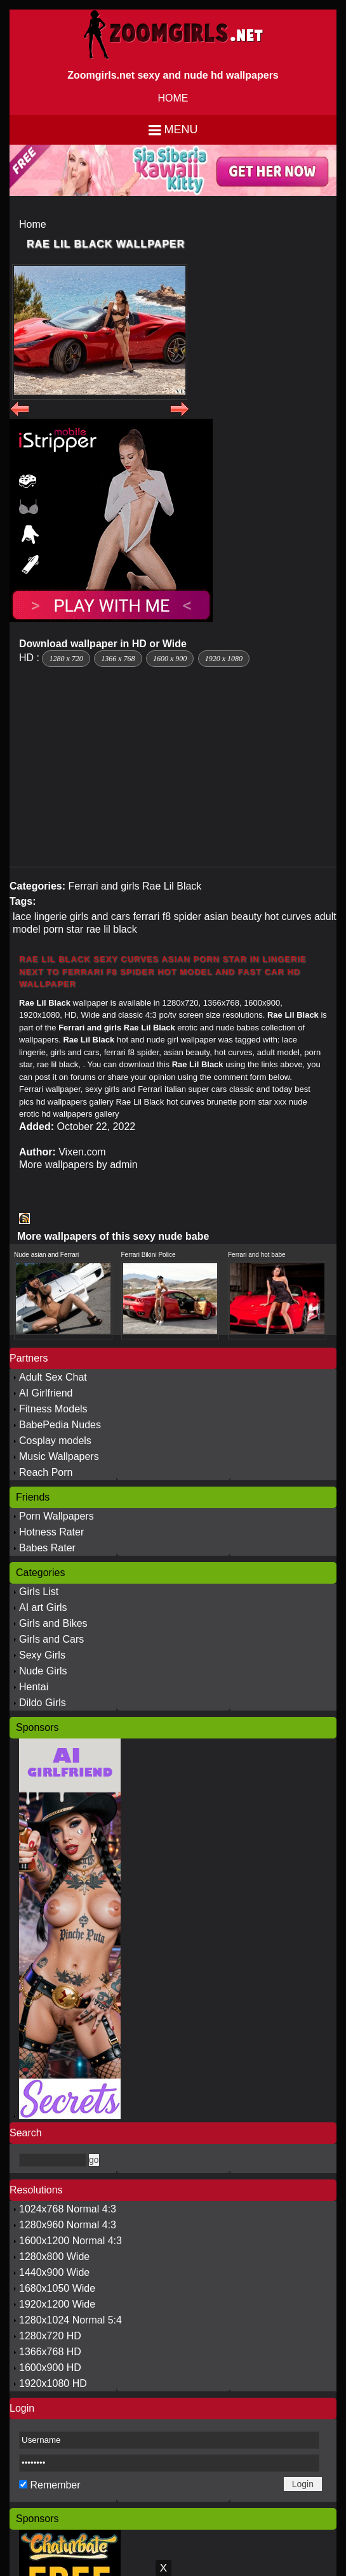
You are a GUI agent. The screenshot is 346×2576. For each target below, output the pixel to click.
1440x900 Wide (54, 2272)
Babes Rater (47, 1547)
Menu (181, 129)
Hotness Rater (51, 1532)
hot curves (288, 916)
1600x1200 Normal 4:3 (70, 2240)
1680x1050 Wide (57, 2288)
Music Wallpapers (59, 1456)
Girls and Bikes (53, 1623)
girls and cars (100, 916)
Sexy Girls (42, 1655)
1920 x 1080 (224, 658)
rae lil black (111, 929)
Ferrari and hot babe (257, 1254)
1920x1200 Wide (57, 2304)
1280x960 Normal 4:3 (67, 2224)
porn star (63, 929)
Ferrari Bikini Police (148, 1254)
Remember (55, 2485)
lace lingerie (40, 916)
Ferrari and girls (103, 886)
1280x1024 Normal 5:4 (70, 2320)
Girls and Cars (51, 1639)
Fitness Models (53, 1408)
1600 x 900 (170, 658)
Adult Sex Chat (53, 1377)
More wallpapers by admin (78, 1164)
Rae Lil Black (171, 886)
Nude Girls (43, 1671)
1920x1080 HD (53, 2383)
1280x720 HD (50, 2335)
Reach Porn (46, 1472)
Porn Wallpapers (56, 1516)
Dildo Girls (42, 1702)
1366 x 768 (118, 658)
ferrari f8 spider (167, 916)
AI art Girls (43, 1607)
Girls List (38, 1591)
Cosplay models (55, 1440)
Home (32, 224)
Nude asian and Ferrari (46, 1254)
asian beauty (233, 916)
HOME (173, 98)
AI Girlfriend (45, 1393)
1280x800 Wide (54, 2256)
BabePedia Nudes (60, 1424)
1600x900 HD (50, 2367)
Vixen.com (81, 1152)
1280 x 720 (66, 658)
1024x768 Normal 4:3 (67, 2209)
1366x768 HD (50, 2351)
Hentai (33, 1686)
